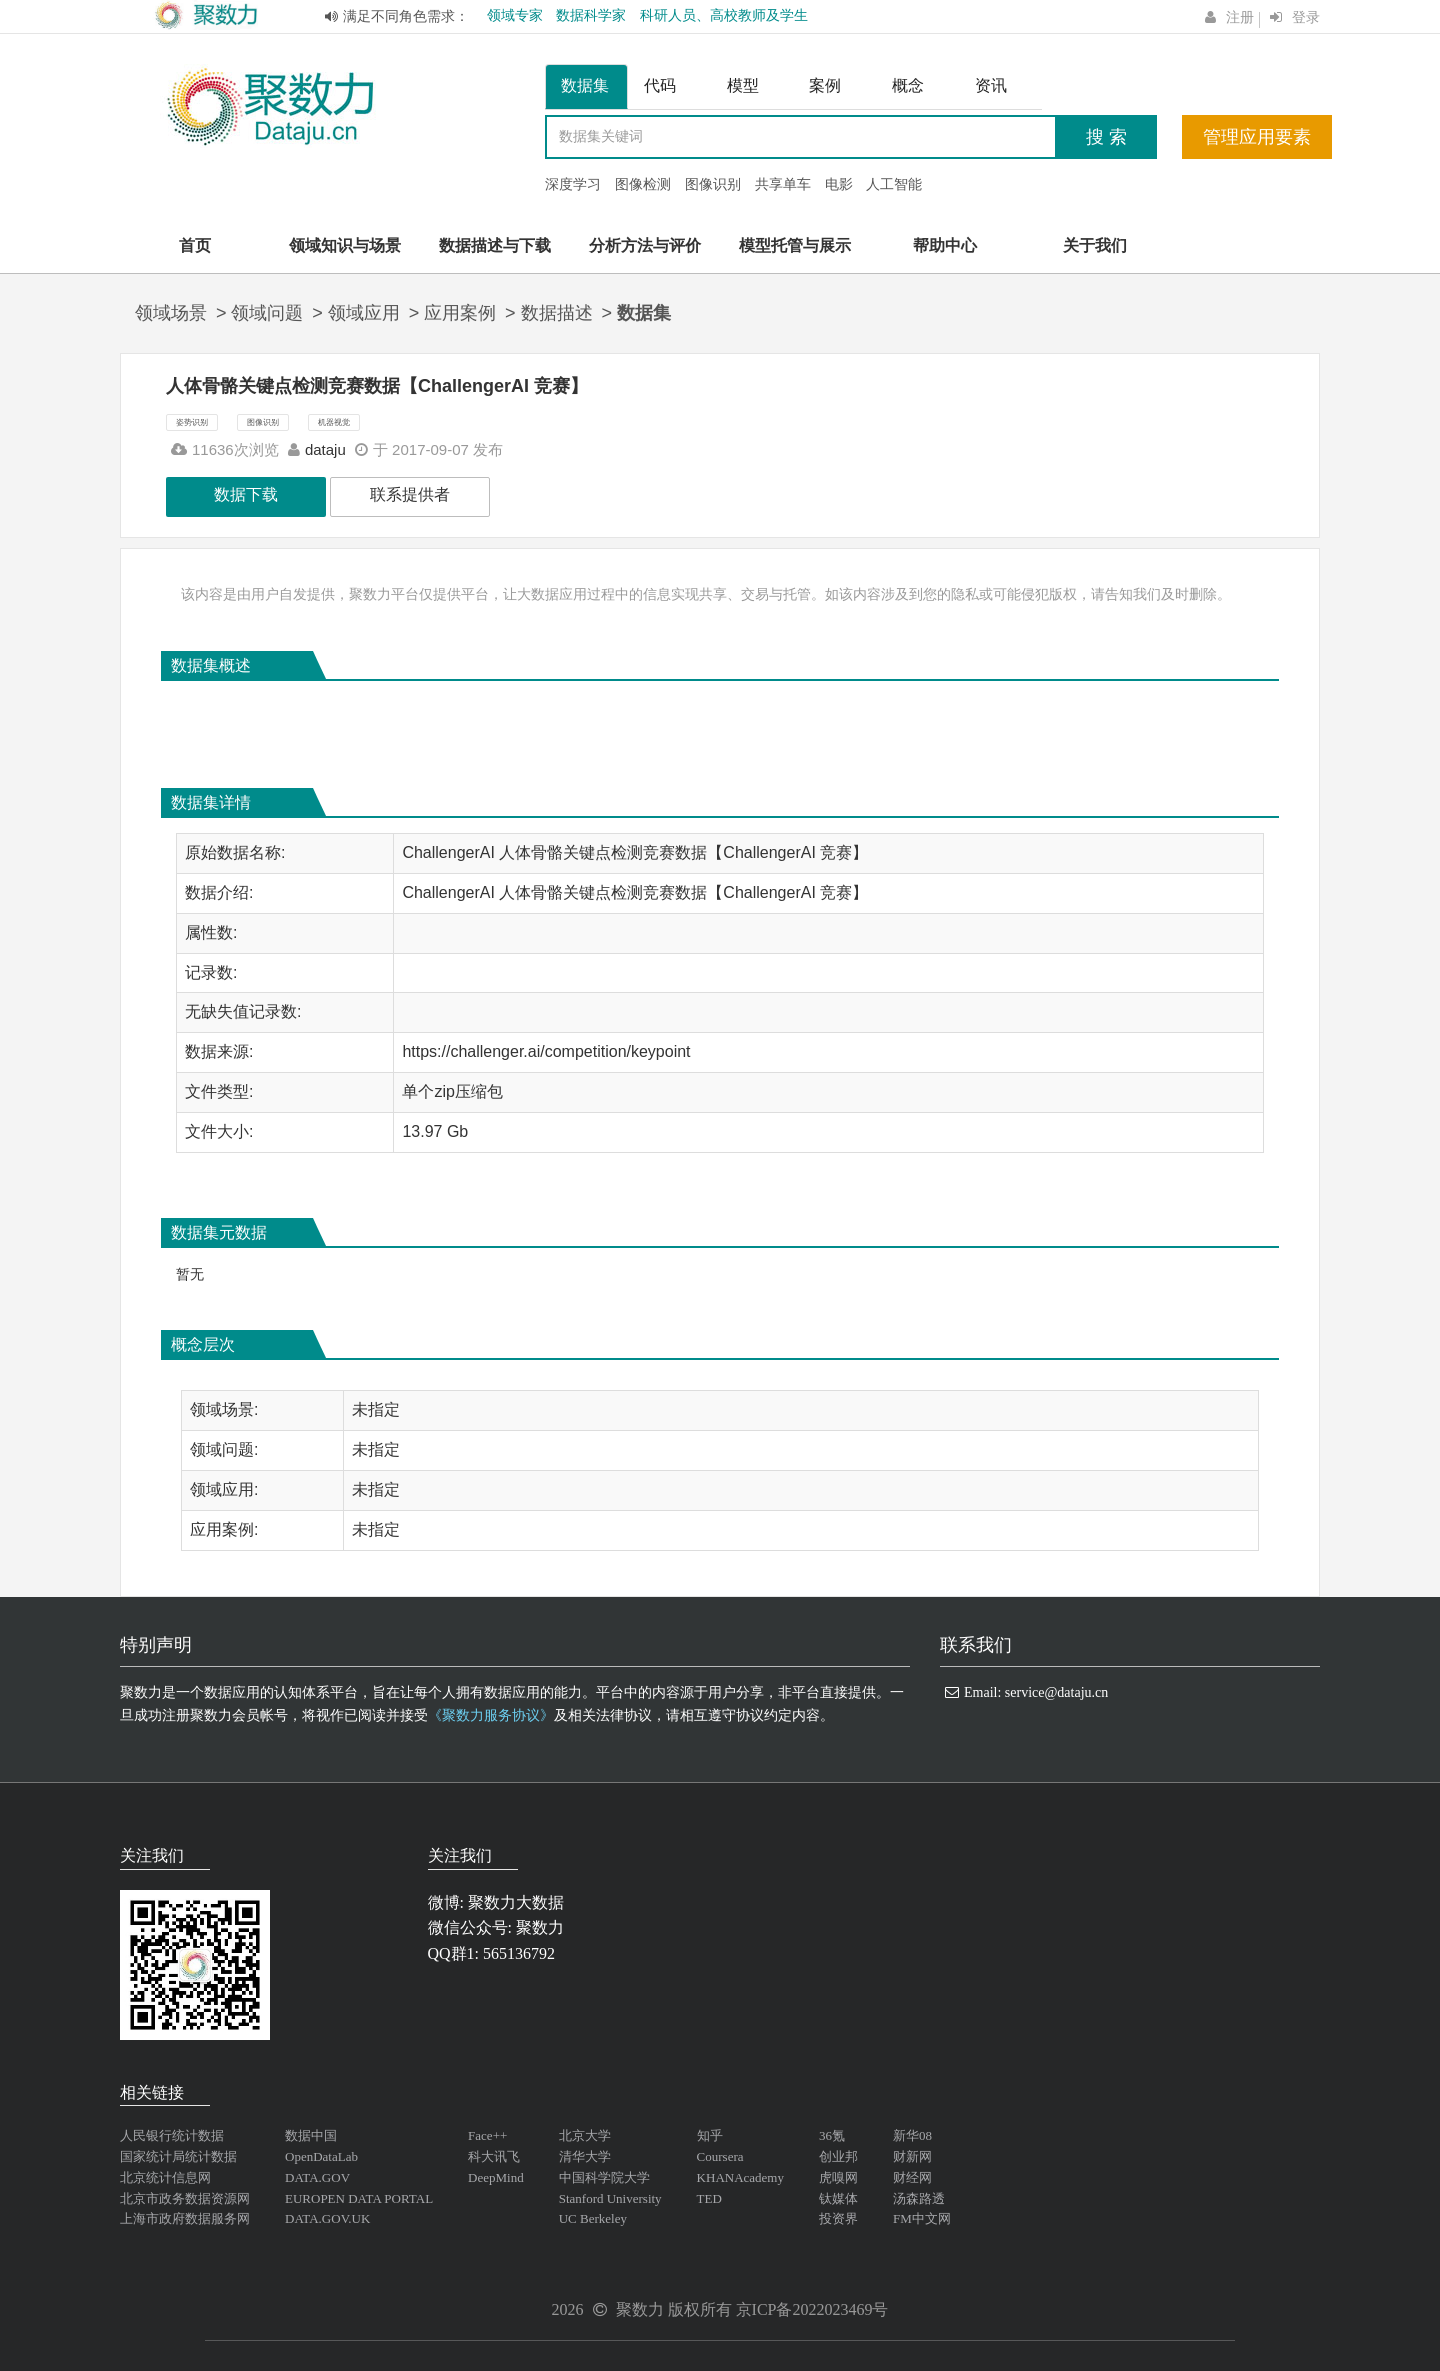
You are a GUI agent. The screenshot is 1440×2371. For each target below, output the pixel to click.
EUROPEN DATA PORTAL (359, 2198)
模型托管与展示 (795, 245)
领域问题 (267, 313)
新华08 (912, 2135)
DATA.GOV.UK (327, 2218)
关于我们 (1095, 245)
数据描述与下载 (495, 245)
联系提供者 (410, 494)
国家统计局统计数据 (178, 2156)
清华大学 (585, 2156)
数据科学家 (591, 15)
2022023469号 (840, 2309)
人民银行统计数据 (172, 2135)
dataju (325, 449)
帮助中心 (945, 245)
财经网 (912, 2177)
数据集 (585, 85)
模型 (743, 85)
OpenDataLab (321, 2156)
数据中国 (311, 2135)
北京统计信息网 (165, 2177)
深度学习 (573, 184)
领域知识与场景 (345, 245)
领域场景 (171, 313)
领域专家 (515, 15)
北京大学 (585, 2135)
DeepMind (496, 2177)
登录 (1306, 17)
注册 (1240, 17)
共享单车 (783, 184)
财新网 (912, 2156)
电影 (839, 184)
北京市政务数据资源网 (185, 2198)
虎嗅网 (838, 2177)
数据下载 (246, 494)
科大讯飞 (494, 2156)
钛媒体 (838, 2198)
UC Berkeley (593, 2218)
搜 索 (1106, 137)
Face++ (487, 2135)
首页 (195, 245)
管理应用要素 (1257, 137)
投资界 (838, 2218)
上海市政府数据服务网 (185, 2218)
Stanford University (610, 2198)
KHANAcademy (740, 2177)
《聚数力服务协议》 (491, 1715)
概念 (908, 85)
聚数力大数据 (516, 1902)
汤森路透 (919, 2198)
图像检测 (643, 184)
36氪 (832, 2135)
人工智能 (894, 184)
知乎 (710, 2135)
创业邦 (838, 2156)
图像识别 (713, 184)
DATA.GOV (317, 2177)
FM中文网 (922, 2218)
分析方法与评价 (645, 245)
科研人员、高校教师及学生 (724, 15)
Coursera (720, 2156)
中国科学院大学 (604, 2177)
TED (709, 2198)
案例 (825, 85)
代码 (660, 85)
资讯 (991, 85)
